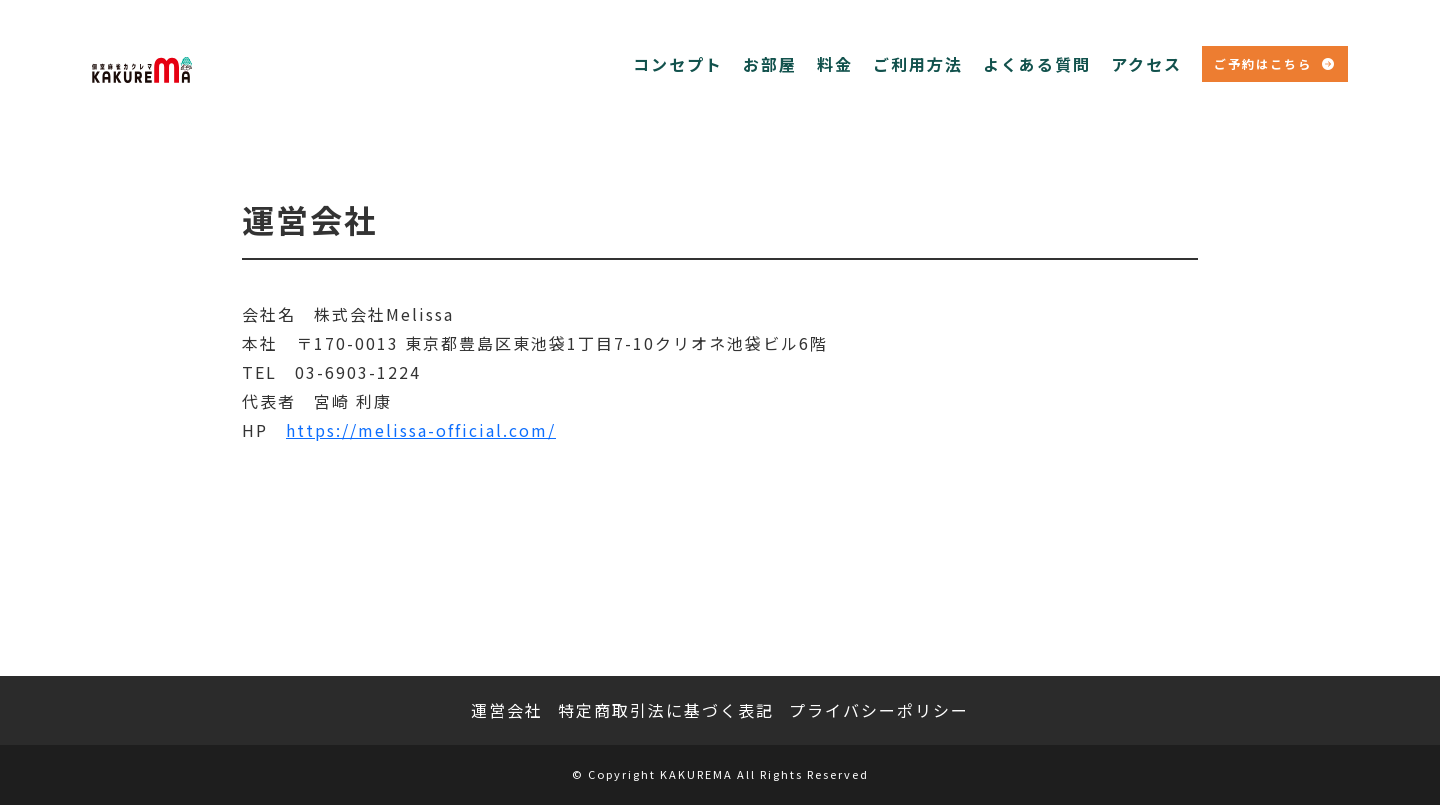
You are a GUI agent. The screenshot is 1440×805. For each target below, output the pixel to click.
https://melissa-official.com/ (421, 430)
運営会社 (507, 710)
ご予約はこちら (1275, 63)
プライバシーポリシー (879, 710)
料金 (835, 64)
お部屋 (770, 64)
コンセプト (678, 64)
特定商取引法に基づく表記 (666, 710)
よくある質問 (1037, 64)
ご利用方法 (918, 64)
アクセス (1146, 64)
